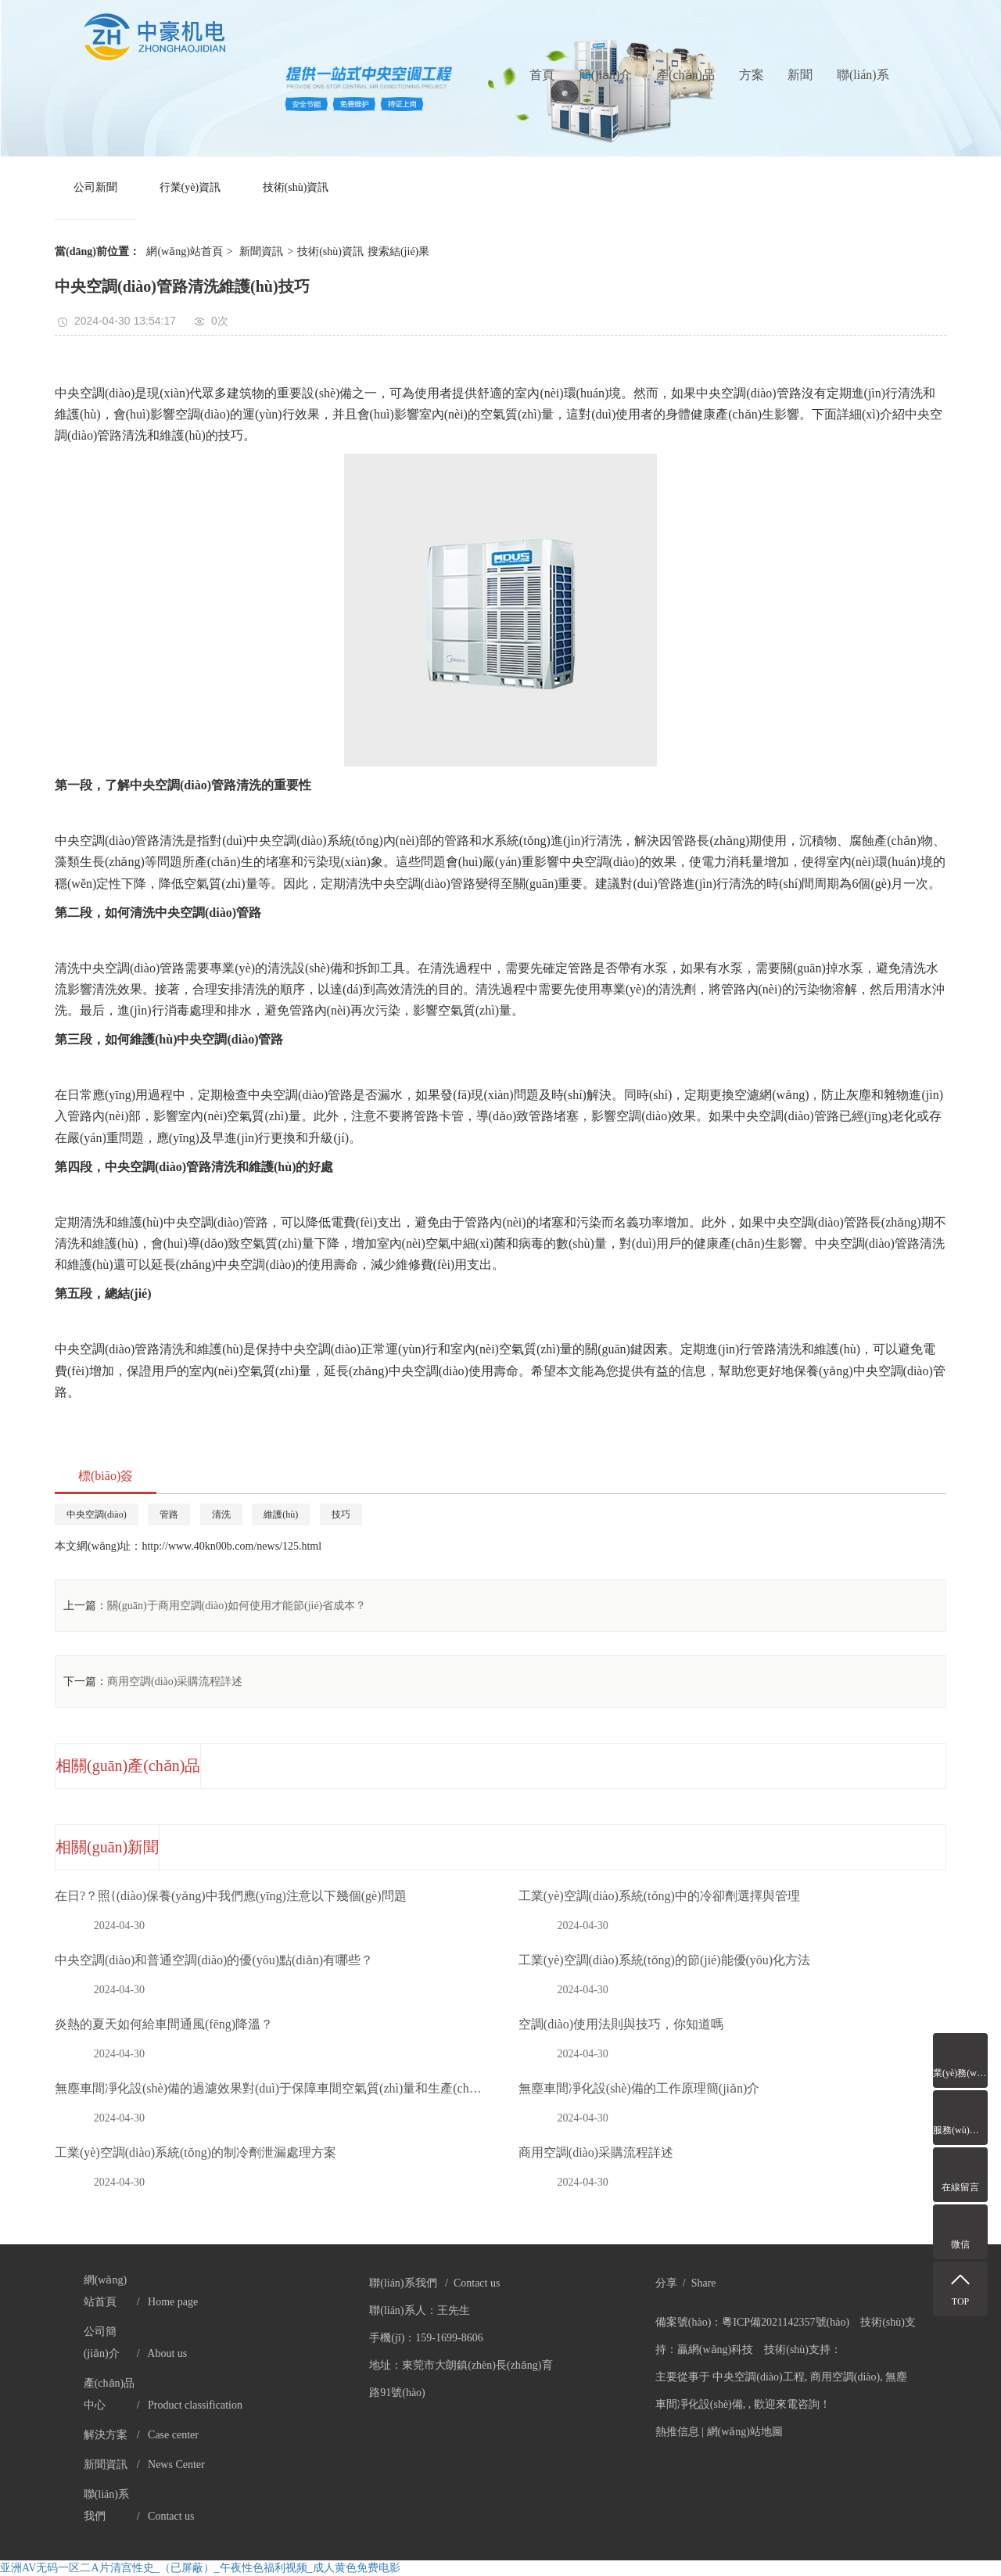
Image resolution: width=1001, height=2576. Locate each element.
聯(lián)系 (863, 74)
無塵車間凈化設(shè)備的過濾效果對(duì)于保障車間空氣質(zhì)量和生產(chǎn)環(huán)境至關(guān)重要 (269, 2088)
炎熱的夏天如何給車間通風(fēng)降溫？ (164, 2024)
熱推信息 (677, 2432)
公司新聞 (95, 187)
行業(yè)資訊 (190, 187)
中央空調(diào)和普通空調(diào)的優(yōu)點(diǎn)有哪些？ (214, 1960)
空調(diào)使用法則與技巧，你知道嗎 (620, 2024)
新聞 (800, 74)
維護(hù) (281, 1514)
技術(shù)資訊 (296, 187)
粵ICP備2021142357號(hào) (785, 2322)
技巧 (341, 1514)
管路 (169, 1514)
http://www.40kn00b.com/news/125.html (231, 1546)
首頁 (541, 74)
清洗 (221, 1514)
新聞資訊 (261, 251)
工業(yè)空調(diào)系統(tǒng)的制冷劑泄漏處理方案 (195, 2152)
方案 (751, 74)
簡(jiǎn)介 (606, 74)
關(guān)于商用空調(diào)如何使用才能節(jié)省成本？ (236, 1605)
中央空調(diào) (96, 1514)
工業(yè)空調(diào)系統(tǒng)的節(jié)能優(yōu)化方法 (664, 1960)
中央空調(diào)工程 (758, 2377)
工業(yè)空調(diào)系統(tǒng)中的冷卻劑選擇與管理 (659, 1895)
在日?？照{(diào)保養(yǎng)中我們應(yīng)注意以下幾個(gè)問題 (231, 1895)
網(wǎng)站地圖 (745, 2432)
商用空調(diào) (845, 2377)
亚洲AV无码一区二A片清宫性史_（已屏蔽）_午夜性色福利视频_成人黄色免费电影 (200, 2568)
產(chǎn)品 (685, 74)
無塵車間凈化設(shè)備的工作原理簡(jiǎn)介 (639, 2088)
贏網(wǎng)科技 (715, 2349)
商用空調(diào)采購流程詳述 (174, 1681)
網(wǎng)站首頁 (184, 251)
